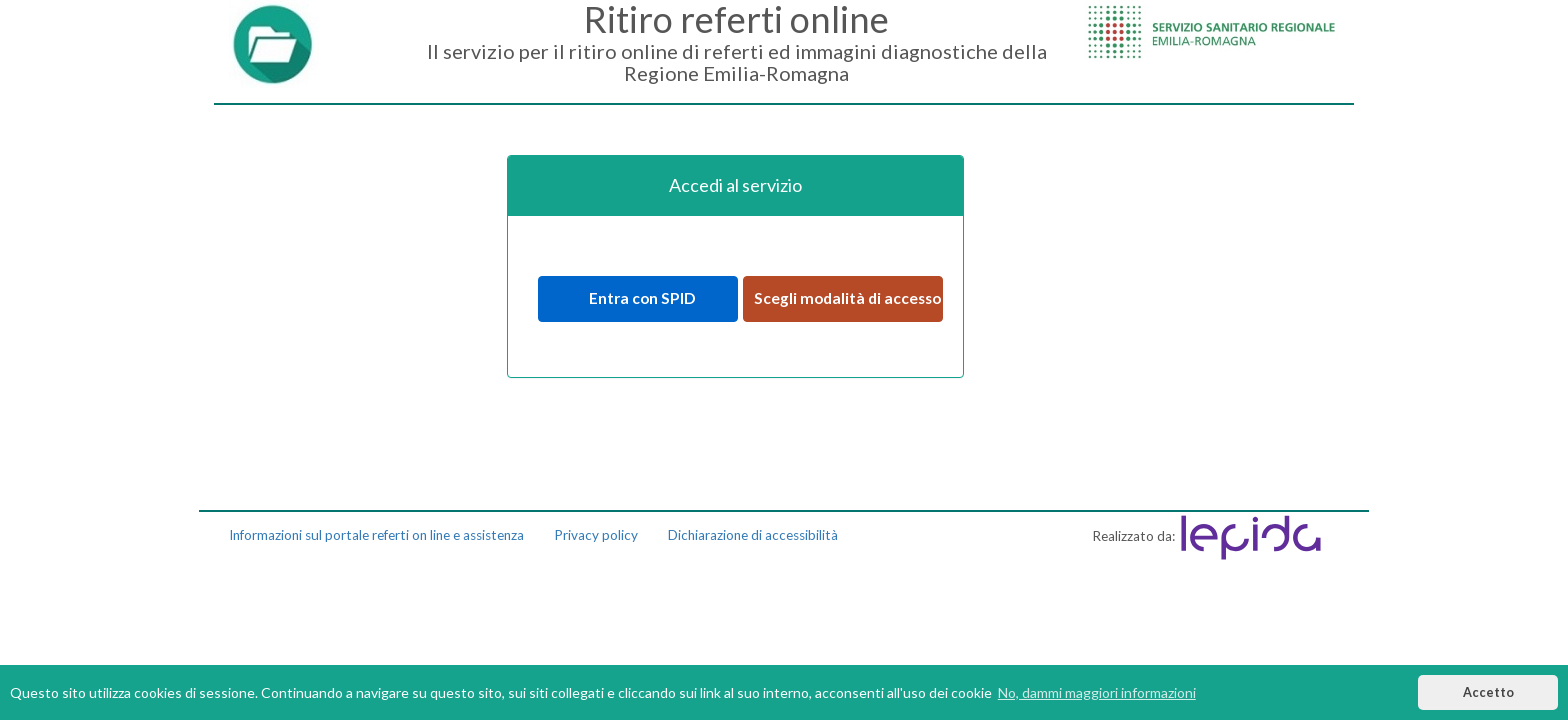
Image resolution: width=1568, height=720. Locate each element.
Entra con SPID (637, 298)
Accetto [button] (1488, 692)
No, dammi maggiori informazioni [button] (1097, 692)
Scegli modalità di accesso (847, 298)
